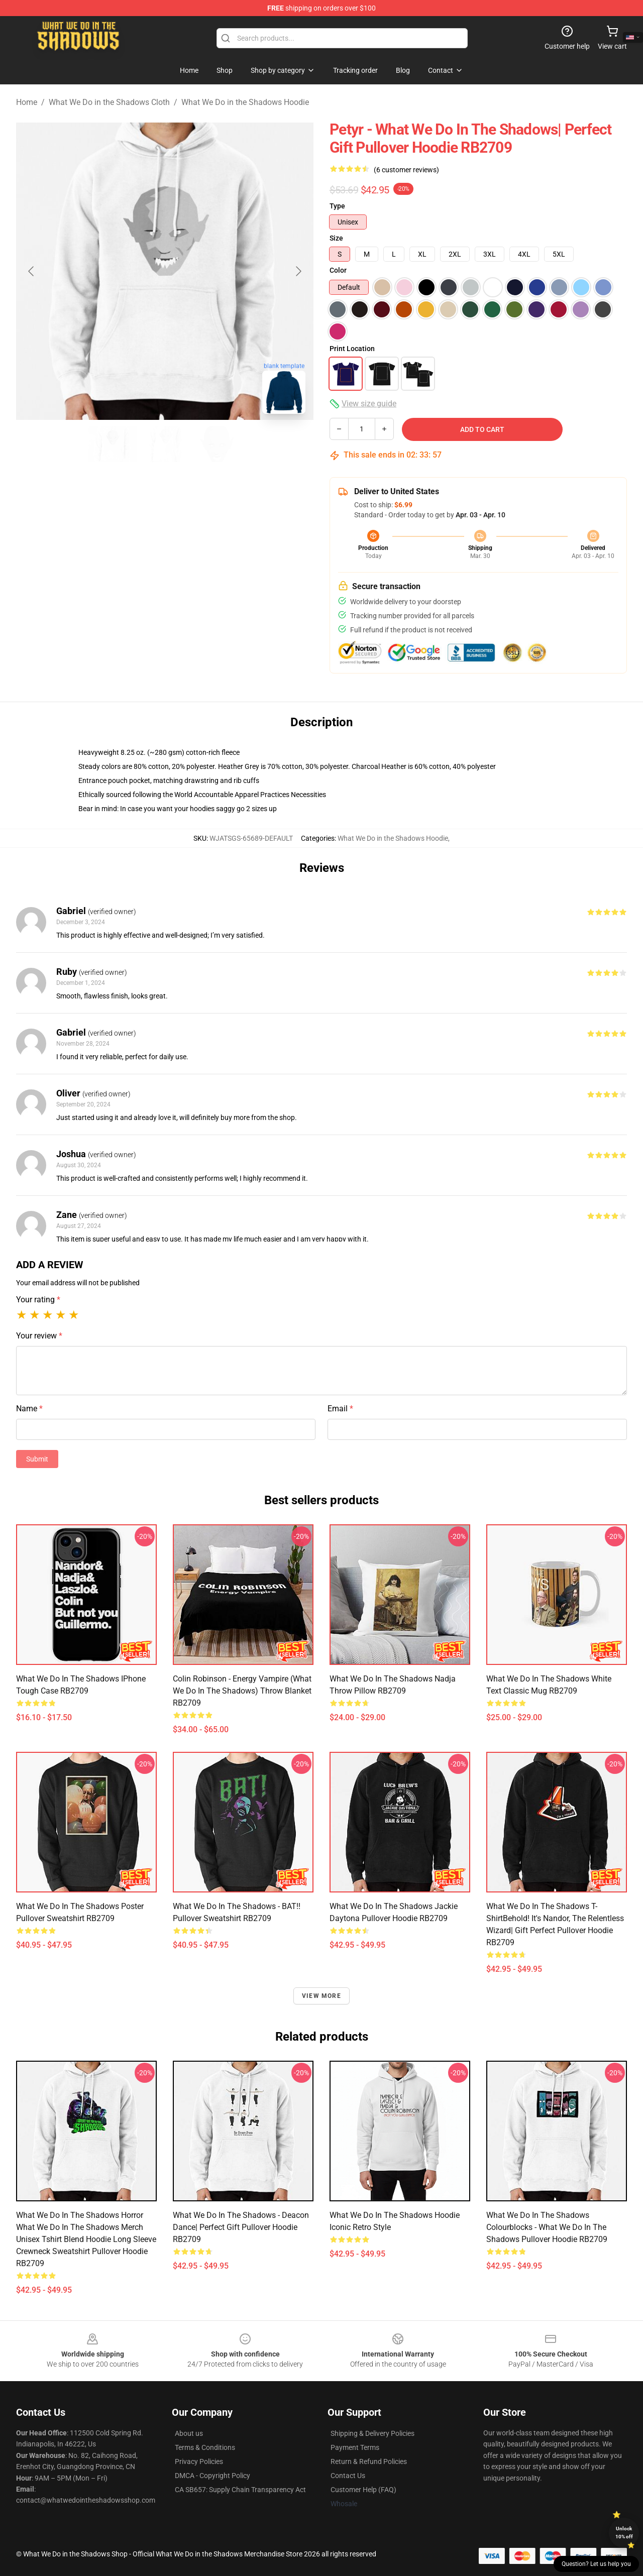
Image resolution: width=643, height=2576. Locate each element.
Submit (37, 1459)
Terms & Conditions (205, 2447)
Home (26, 102)
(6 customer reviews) (406, 170)
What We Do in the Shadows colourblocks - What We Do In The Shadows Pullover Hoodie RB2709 (546, 2227)
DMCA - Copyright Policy (212, 2476)
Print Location (352, 349)
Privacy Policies (199, 2461)
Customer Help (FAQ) (363, 2490)
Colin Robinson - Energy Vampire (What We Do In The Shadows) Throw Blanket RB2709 (242, 1691)
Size (336, 238)
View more (321, 1995)
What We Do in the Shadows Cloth (109, 102)
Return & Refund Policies (369, 2461)
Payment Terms (355, 2447)
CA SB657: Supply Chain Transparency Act (240, 2490)
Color (338, 270)
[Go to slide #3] (217, 444)
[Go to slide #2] (165, 444)
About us (189, 2433)
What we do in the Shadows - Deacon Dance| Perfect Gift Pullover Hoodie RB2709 (241, 2227)
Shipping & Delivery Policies (372, 2433)
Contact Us (348, 2476)
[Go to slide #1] (112, 444)
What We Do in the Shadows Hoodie (245, 102)
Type (337, 206)
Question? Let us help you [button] (596, 2563)
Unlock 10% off (624, 2532)
